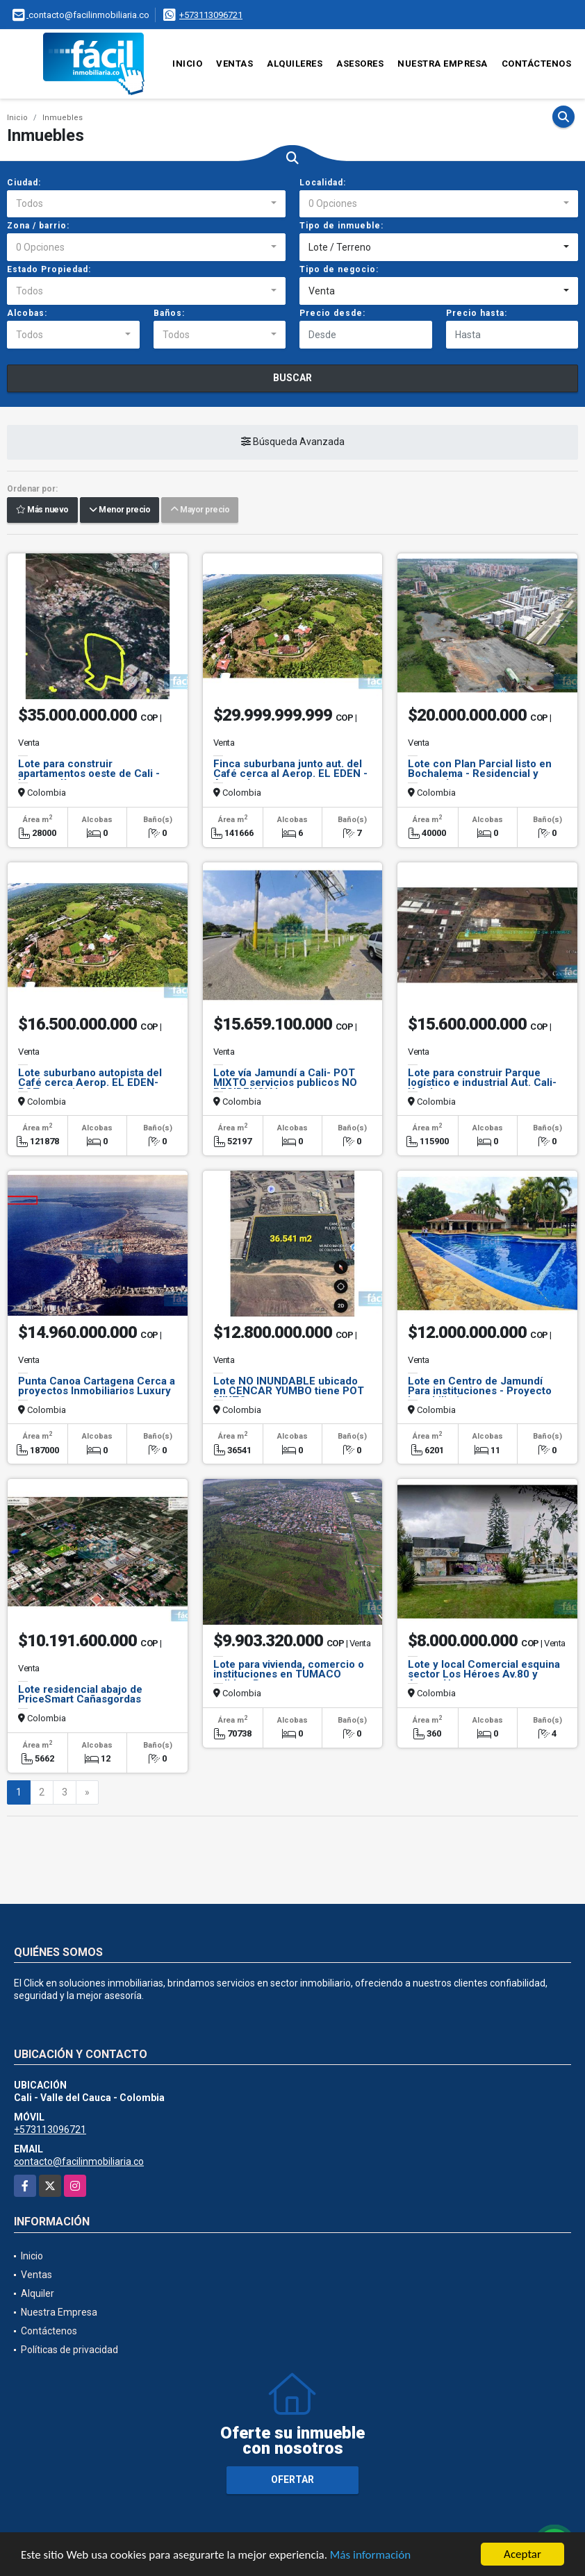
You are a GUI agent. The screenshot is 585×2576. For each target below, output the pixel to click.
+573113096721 (210, 15)
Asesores (360, 63)
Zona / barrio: (38, 226)
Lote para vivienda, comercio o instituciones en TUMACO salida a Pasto (288, 1674)
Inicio (187, 63)
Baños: (169, 313)
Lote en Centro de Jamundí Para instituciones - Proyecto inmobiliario (480, 1391)
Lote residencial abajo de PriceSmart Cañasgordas (80, 1694)
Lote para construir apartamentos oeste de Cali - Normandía (89, 773)
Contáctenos (537, 63)
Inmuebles (62, 117)
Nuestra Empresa (442, 63)
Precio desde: (332, 313)
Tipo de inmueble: (341, 226)
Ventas (234, 63)
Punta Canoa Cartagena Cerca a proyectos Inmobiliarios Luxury (96, 1386)
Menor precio (119, 510)
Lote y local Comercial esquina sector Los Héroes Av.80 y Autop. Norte (484, 1674)
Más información (370, 2555)
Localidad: (322, 182)
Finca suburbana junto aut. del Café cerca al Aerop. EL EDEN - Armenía (290, 773)
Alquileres (294, 63)
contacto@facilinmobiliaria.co (79, 2161)
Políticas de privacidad (69, 2349)
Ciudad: (24, 182)
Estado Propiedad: (49, 269)
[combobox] (146, 204)
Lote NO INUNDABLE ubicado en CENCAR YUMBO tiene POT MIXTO (288, 1391)
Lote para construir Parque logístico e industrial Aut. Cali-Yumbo (482, 1082)
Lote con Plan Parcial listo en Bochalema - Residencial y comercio (480, 773)
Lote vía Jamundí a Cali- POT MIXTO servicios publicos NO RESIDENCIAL (285, 1082)
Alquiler (37, 2293)
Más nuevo (42, 510)
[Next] (87, 1792)
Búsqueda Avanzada (293, 442)
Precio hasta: (476, 313)
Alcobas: (27, 313)
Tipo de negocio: (339, 269)
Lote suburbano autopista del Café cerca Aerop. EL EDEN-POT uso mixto (90, 1082)
